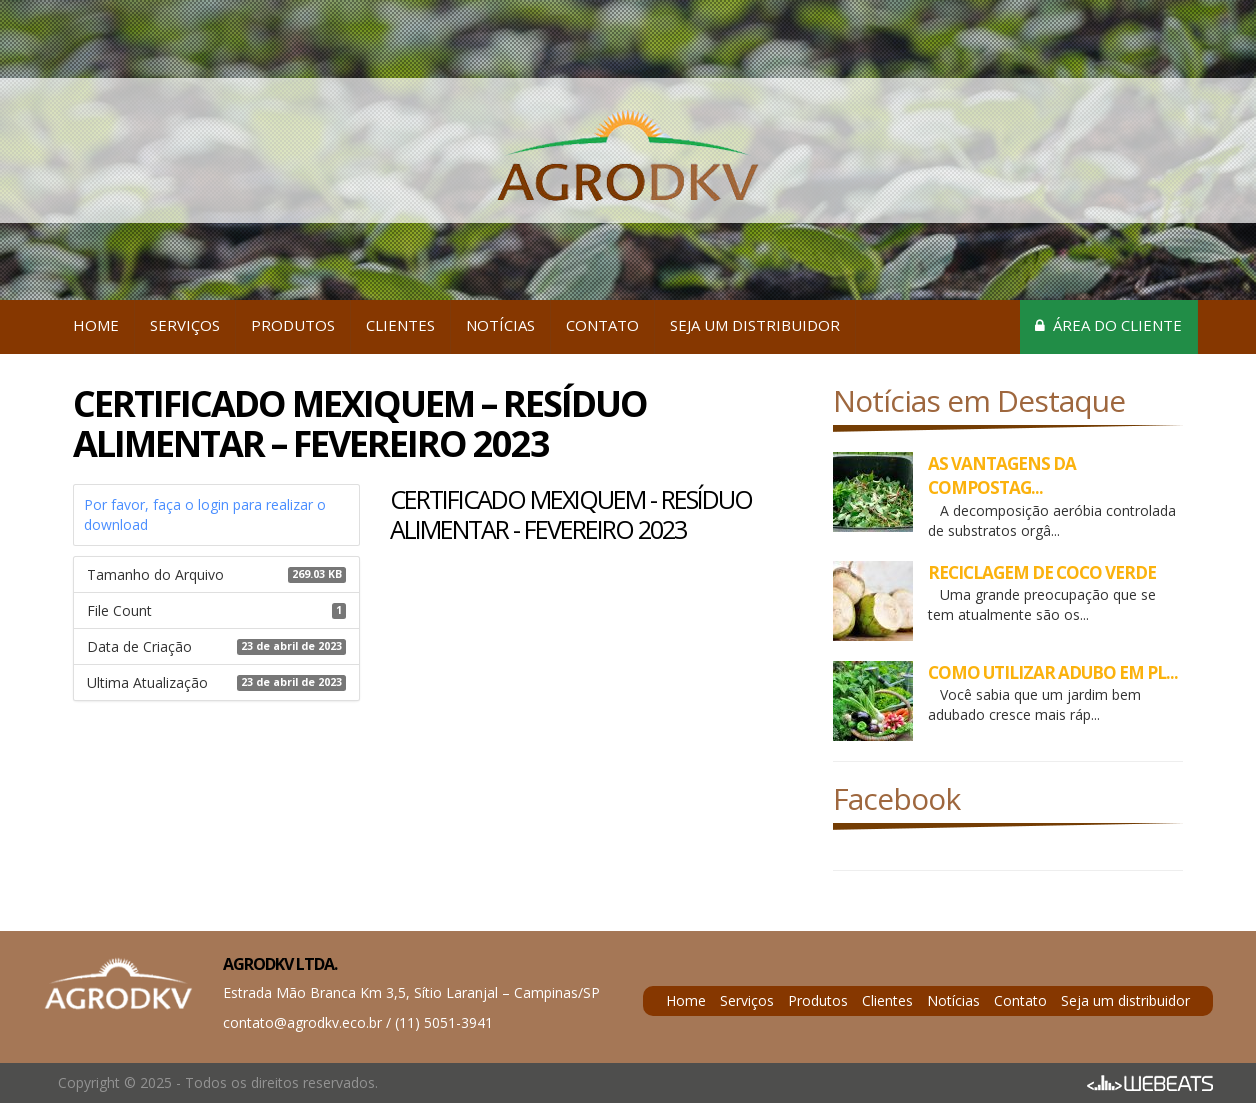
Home (96, 325)
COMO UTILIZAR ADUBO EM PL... (1053, 672)
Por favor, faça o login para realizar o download (205, 514)
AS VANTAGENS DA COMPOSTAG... (1002, 475)
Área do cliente (1108, 325)
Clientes (400, 325)
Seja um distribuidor (755, 325)
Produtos (293, 325)
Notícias (500, 325)
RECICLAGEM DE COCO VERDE (1042, 572)
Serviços (185, 325)
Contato (602, 325)
